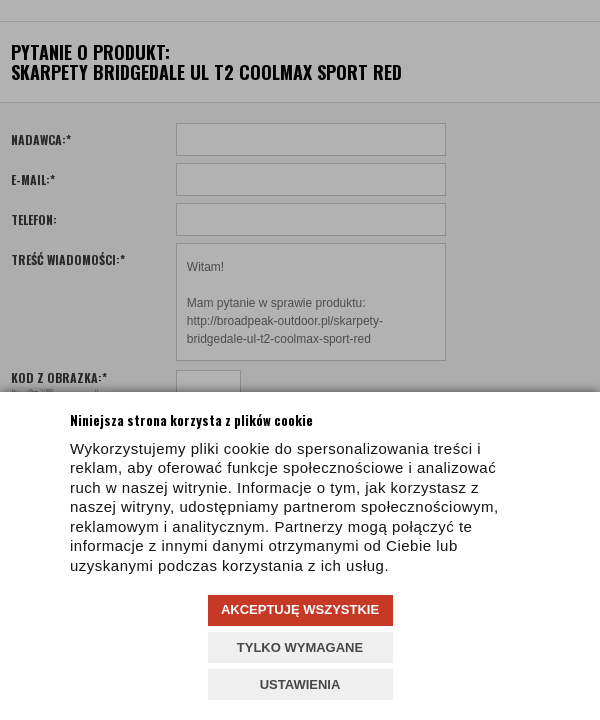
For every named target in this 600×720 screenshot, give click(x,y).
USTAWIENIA (300, 684)
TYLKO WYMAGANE (300, 647)
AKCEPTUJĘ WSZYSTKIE (300, 609)
